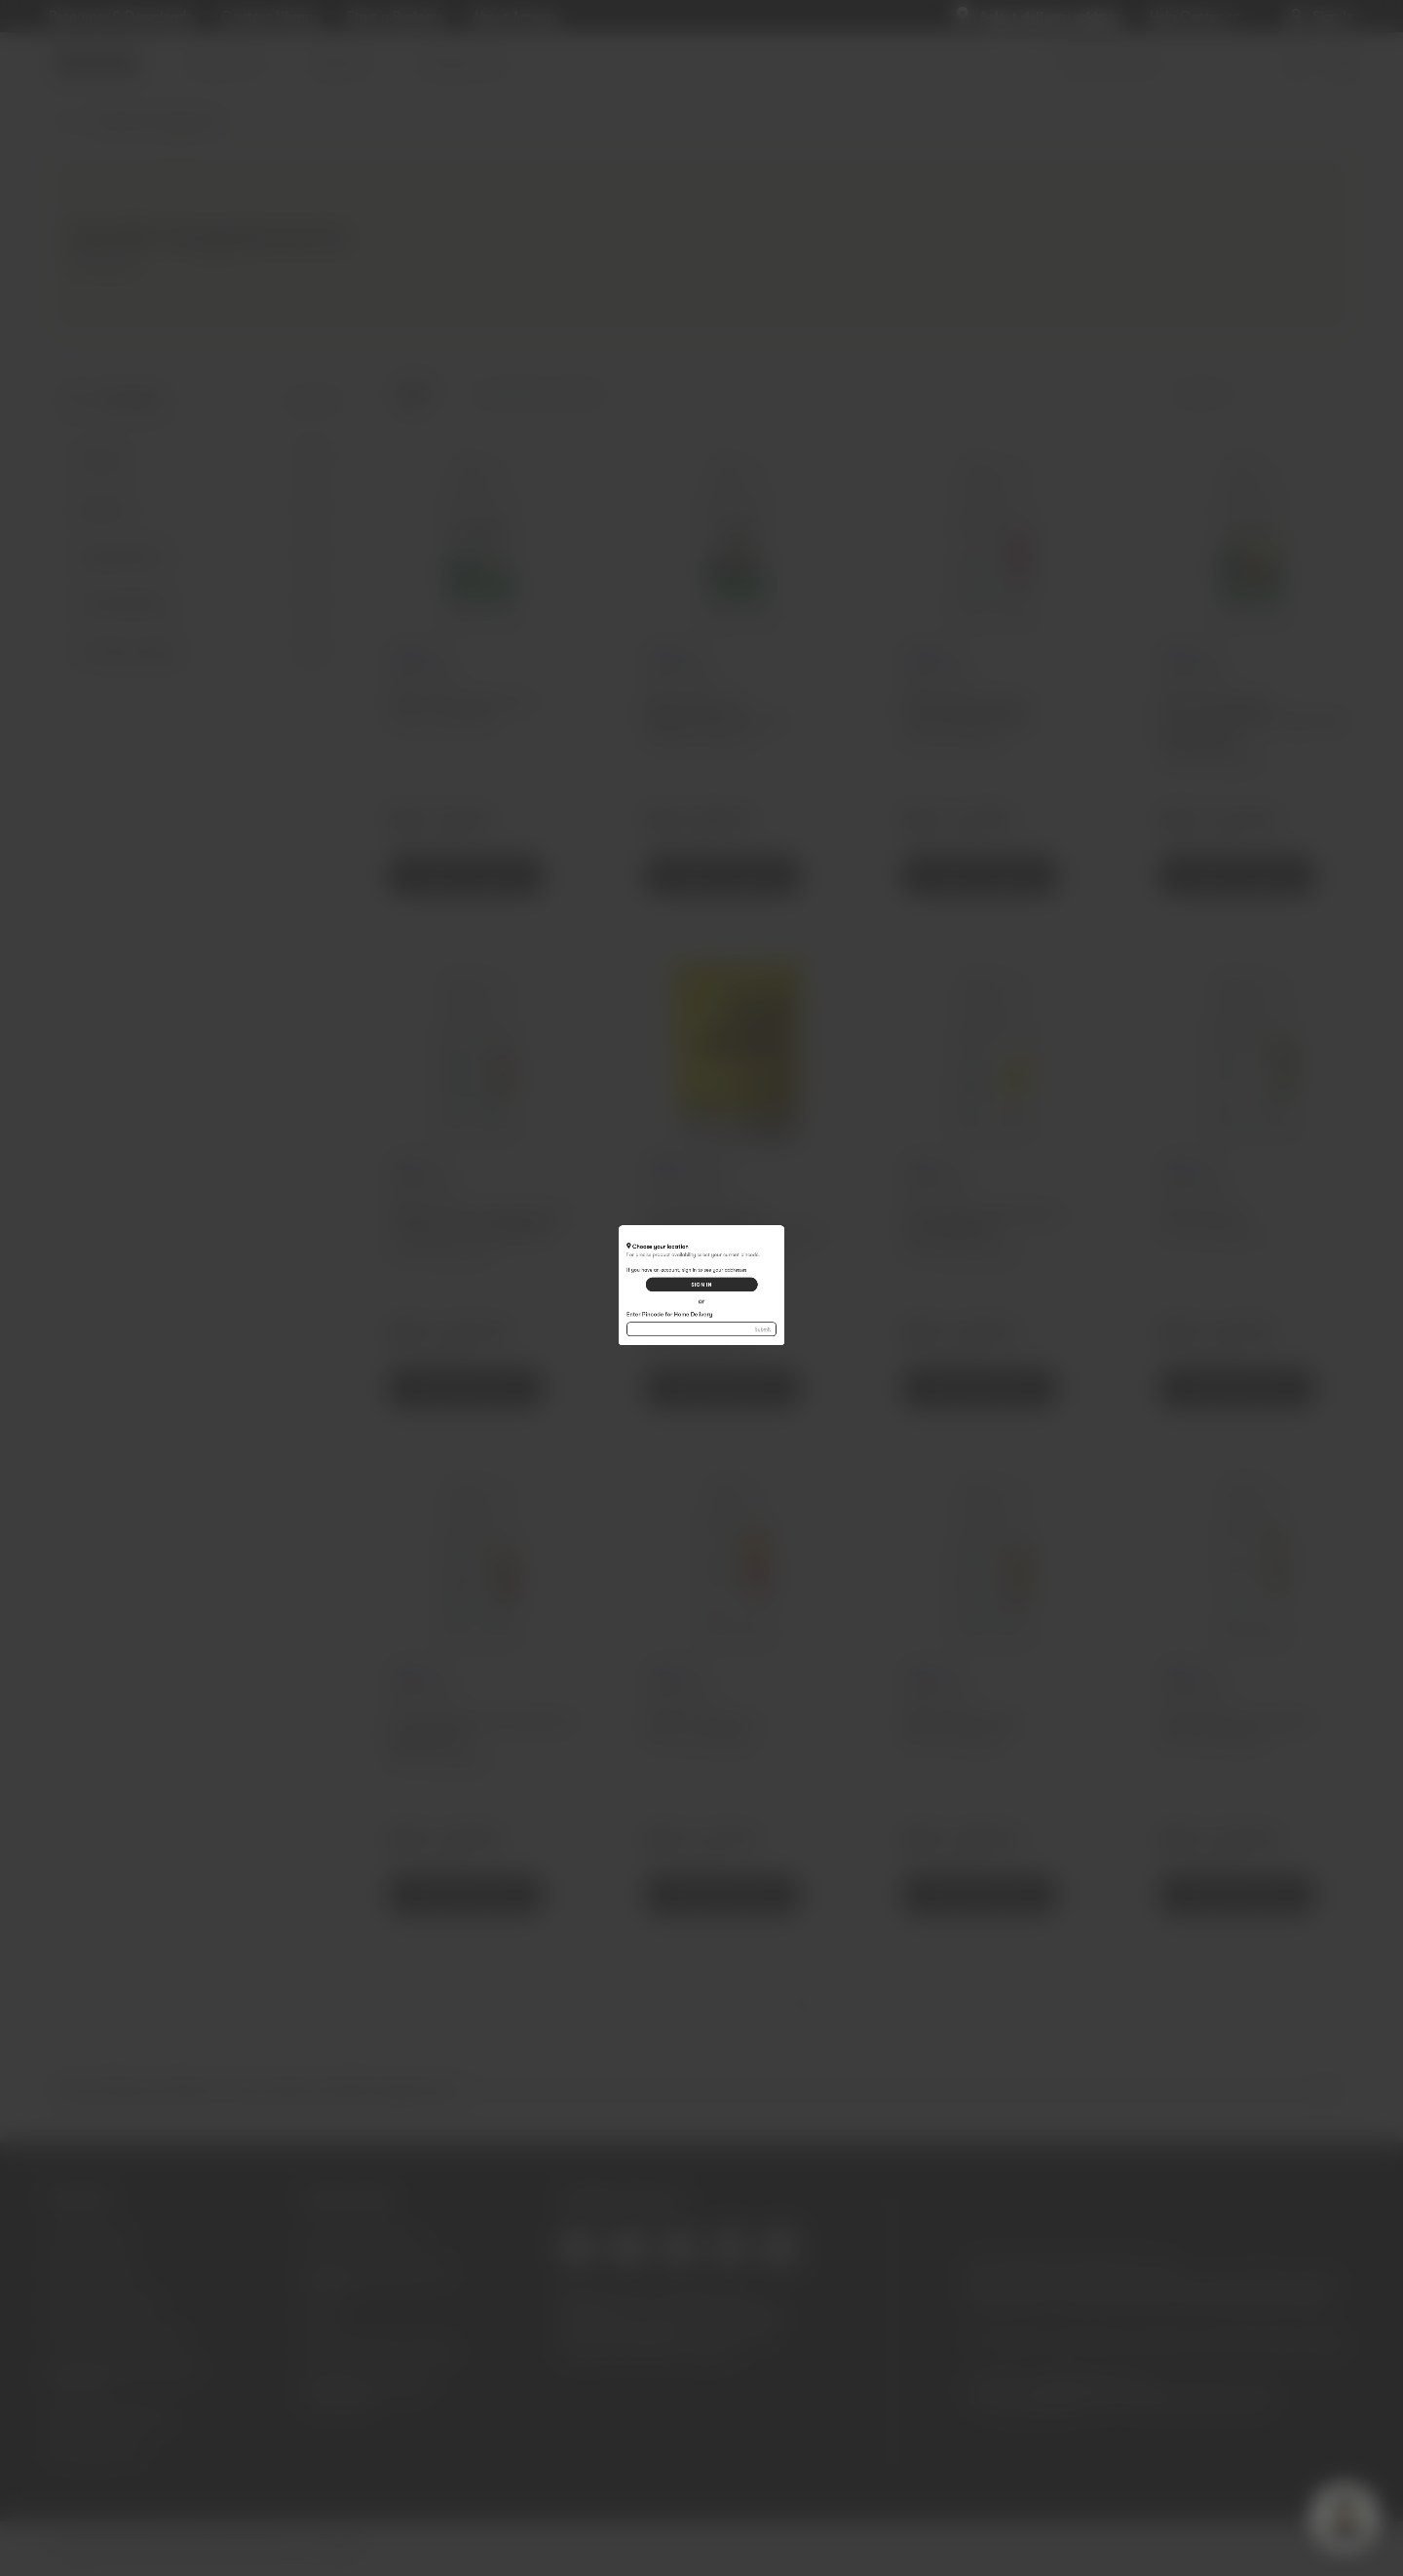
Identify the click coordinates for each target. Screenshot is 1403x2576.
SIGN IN (701, 1278)
